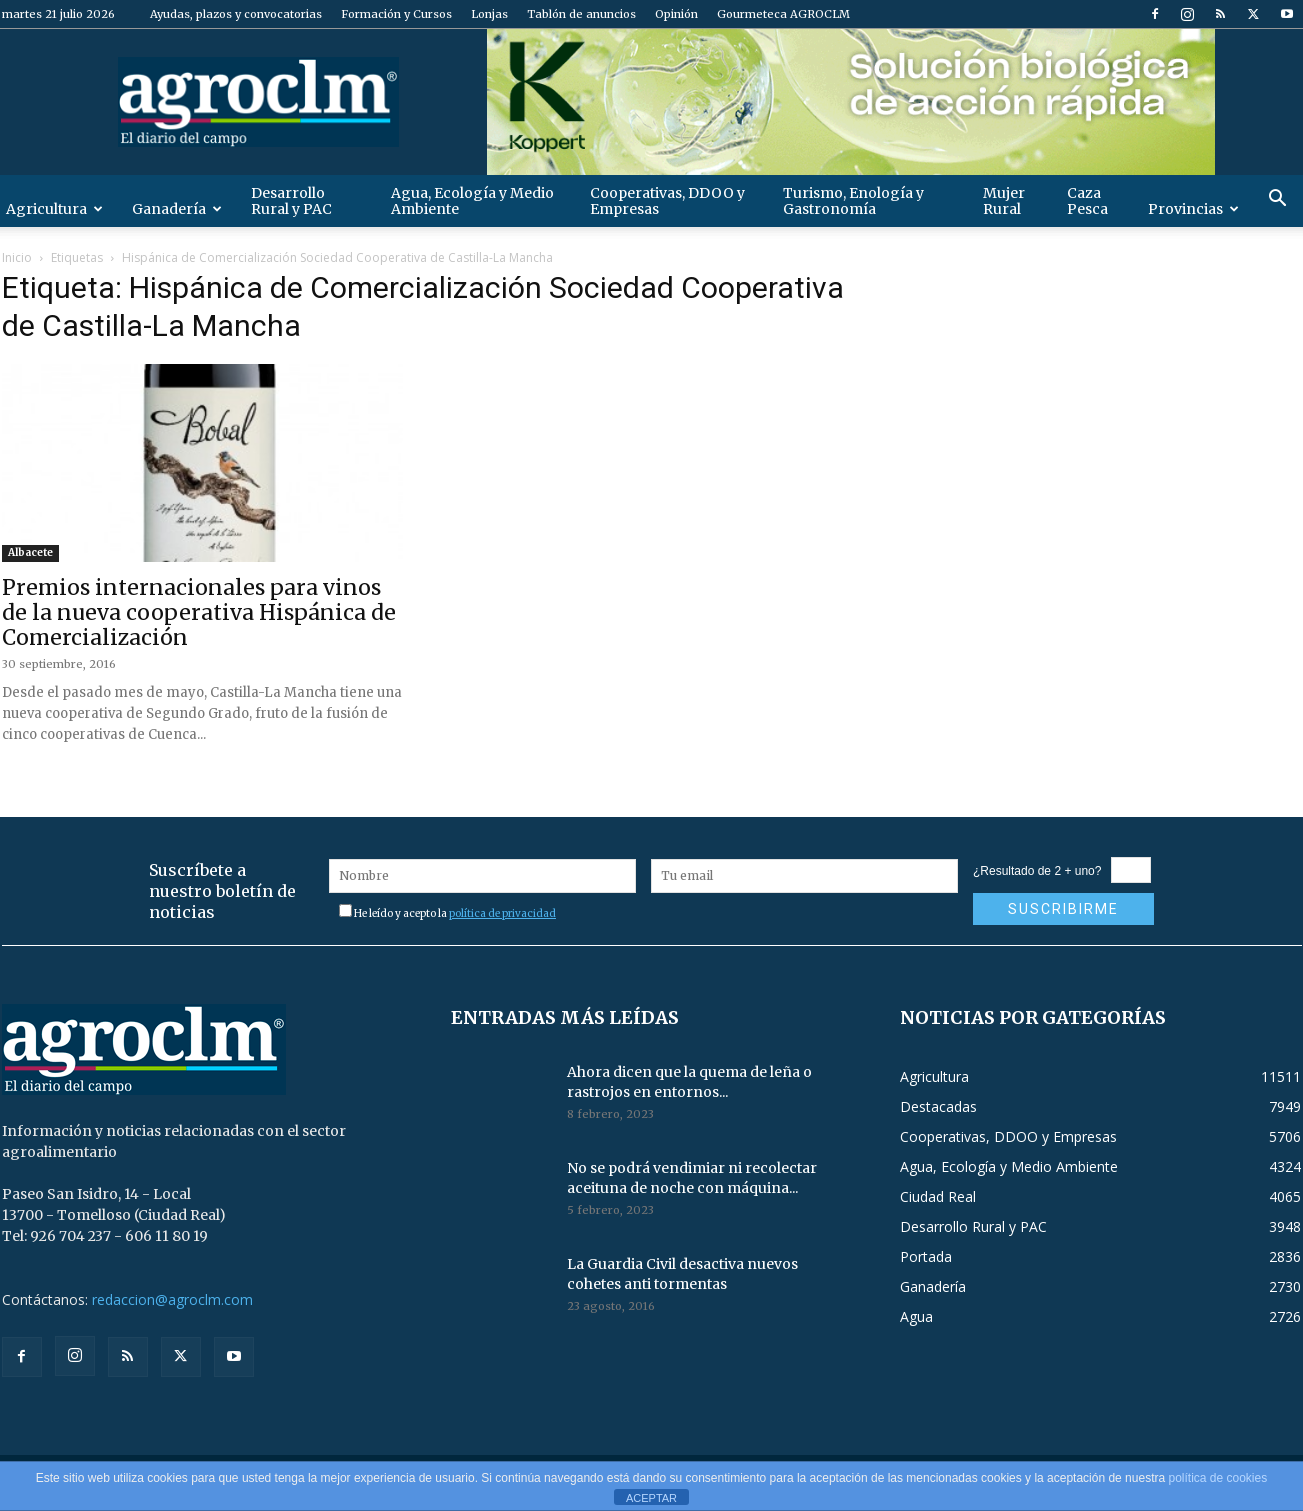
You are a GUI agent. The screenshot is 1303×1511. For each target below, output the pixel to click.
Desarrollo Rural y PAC (291, 201)
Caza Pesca (1087, 201)
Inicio (17, 257)
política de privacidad (502, 913)
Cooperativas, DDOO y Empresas (667, 201)
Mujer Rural (1004, 201)
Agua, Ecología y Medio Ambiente (472, 201)
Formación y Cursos (396, 14)
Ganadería (177, 209)
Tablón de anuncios (581, 14)
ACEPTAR (651, 1498)
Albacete (30, 552)
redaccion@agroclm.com (172, 1299)
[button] (1278, 200)
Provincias (1193, 209)
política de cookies (1217, 1478)
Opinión (676, 14)
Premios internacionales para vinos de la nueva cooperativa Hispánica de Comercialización (199, 612)
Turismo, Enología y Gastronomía (853, 201)
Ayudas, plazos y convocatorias (236, 14)
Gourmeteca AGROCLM (783, 14)
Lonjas (489, 14)
